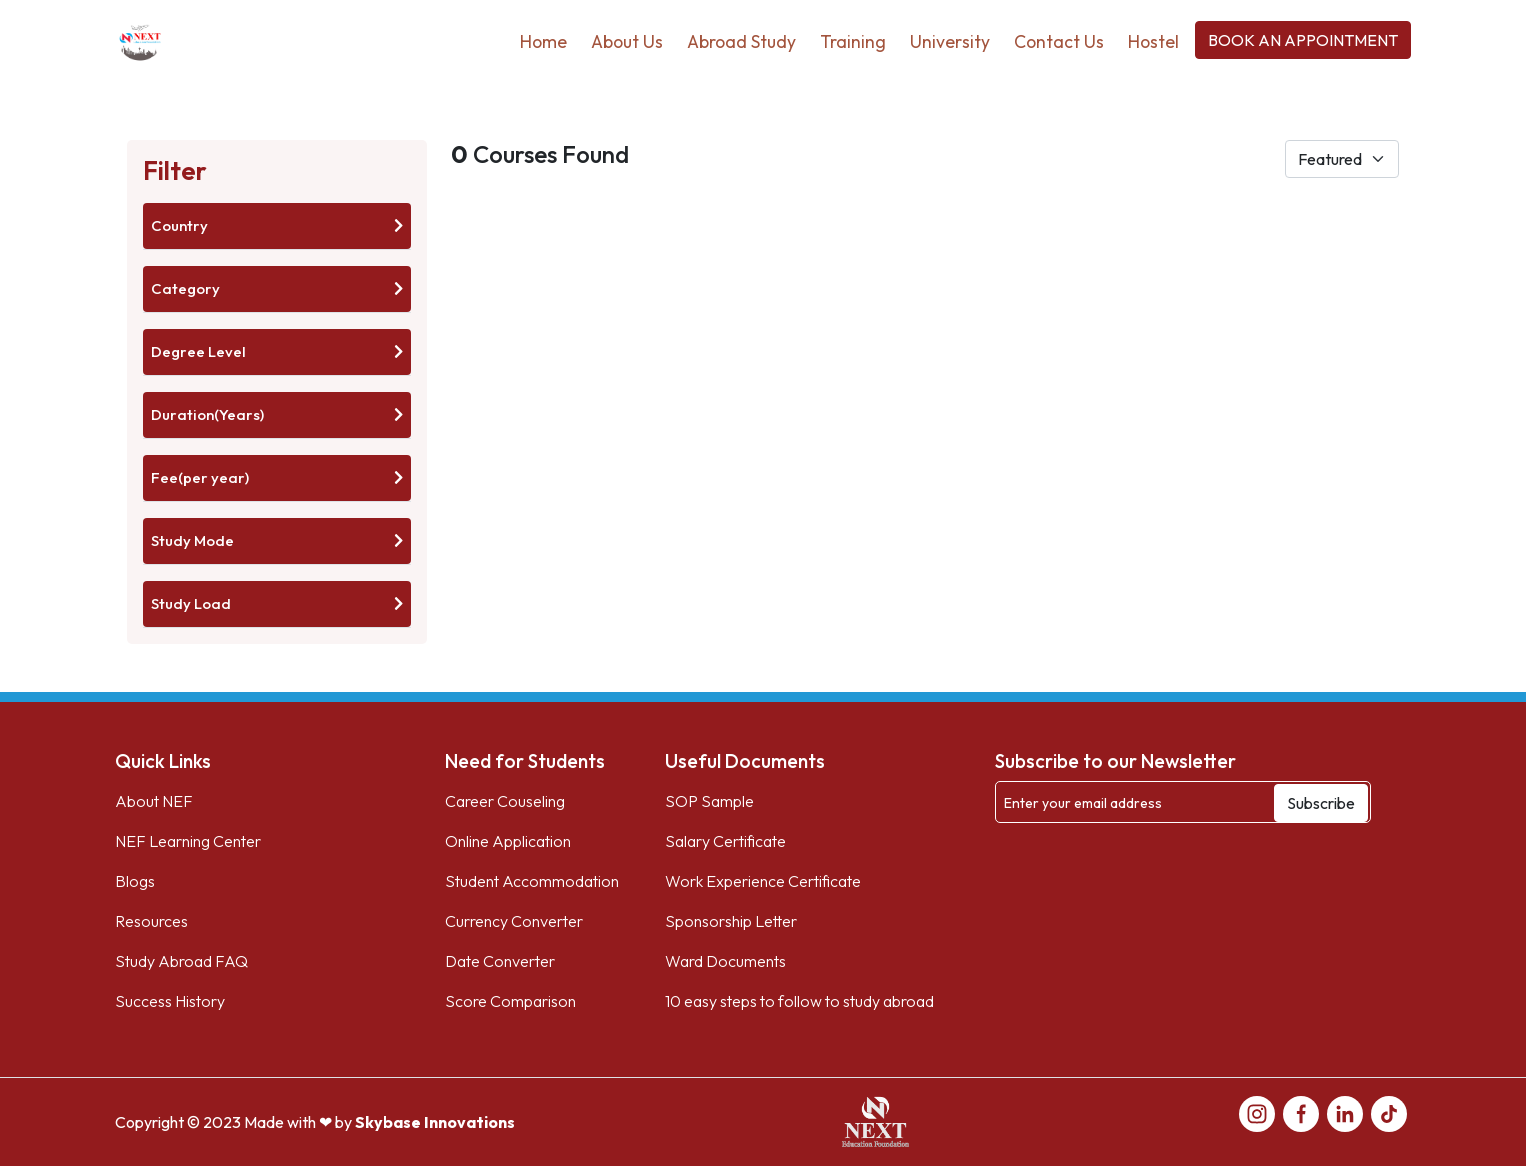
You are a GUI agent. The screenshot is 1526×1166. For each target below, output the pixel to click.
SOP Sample (709, 801)
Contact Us (1059, 41)
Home (543, 41)
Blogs (135, 881)
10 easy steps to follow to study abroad (799, 1001)
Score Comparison (510, 1001)
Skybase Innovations (435, 1122)
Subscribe (1321, 803)
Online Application (508, 841)
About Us (627, 41)
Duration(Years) (277, 414)
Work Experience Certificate (763, 881)
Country (277, 225)
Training (853, 41)
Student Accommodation (532, 881)
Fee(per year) (277, 477)
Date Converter (500, 961)
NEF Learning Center (188, 841)
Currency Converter (514, 921)
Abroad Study (741, 41)
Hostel (1153, 41)
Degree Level (277, 351)
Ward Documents (725, 961)
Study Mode (277, 540)
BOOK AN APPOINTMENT (1303, 40)
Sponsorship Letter (731, 921)
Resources (151, 921)
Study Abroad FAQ (181, 961)
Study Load (277, 603)
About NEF (154, 801)
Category (277, 288)
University (950, 41)
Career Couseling (505, 801)
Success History (170, 1001)
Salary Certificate (725, 841)
